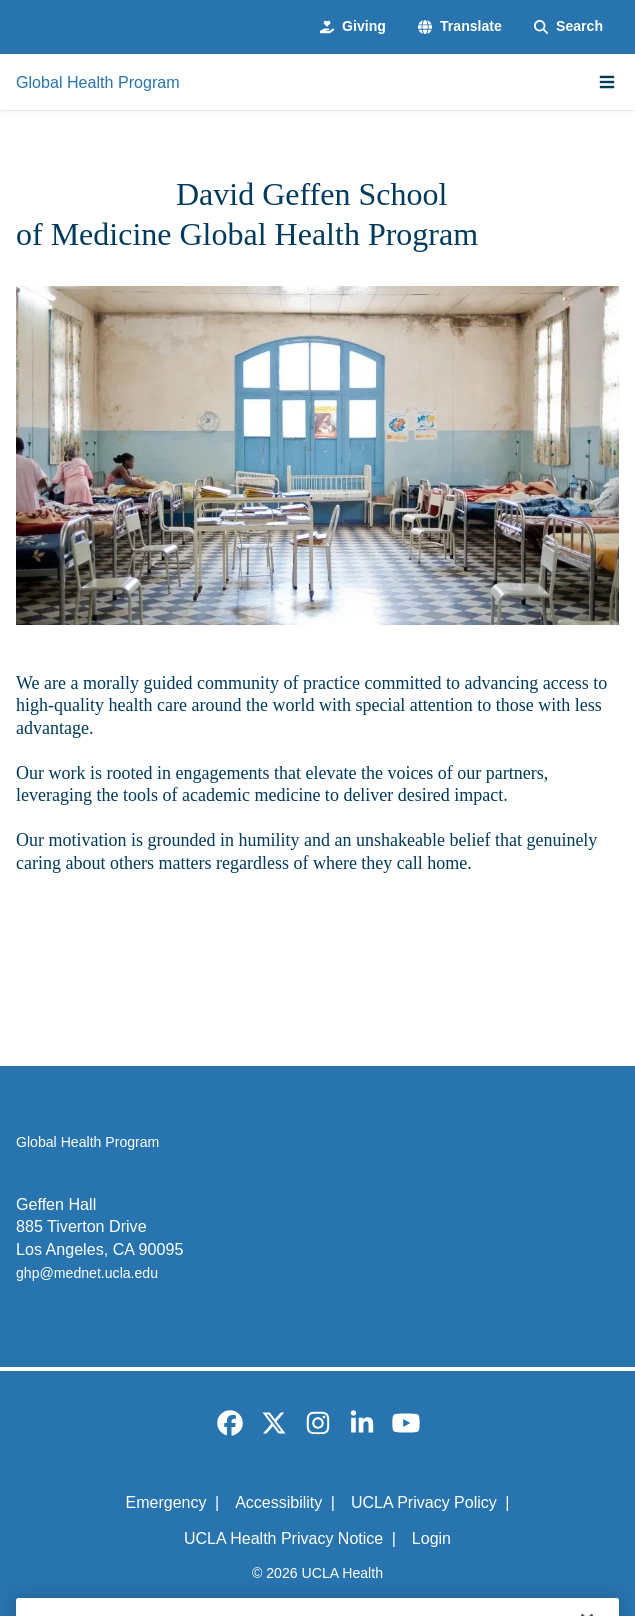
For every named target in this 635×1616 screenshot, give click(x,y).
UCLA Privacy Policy (424, 1502)
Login (431, 1538)
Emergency (166, 1502)
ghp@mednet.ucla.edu (87, 1273)
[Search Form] (568, 27)
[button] (460, 27)
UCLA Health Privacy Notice (283, 1538)
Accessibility (278, 1502)
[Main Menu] (607, 82)
